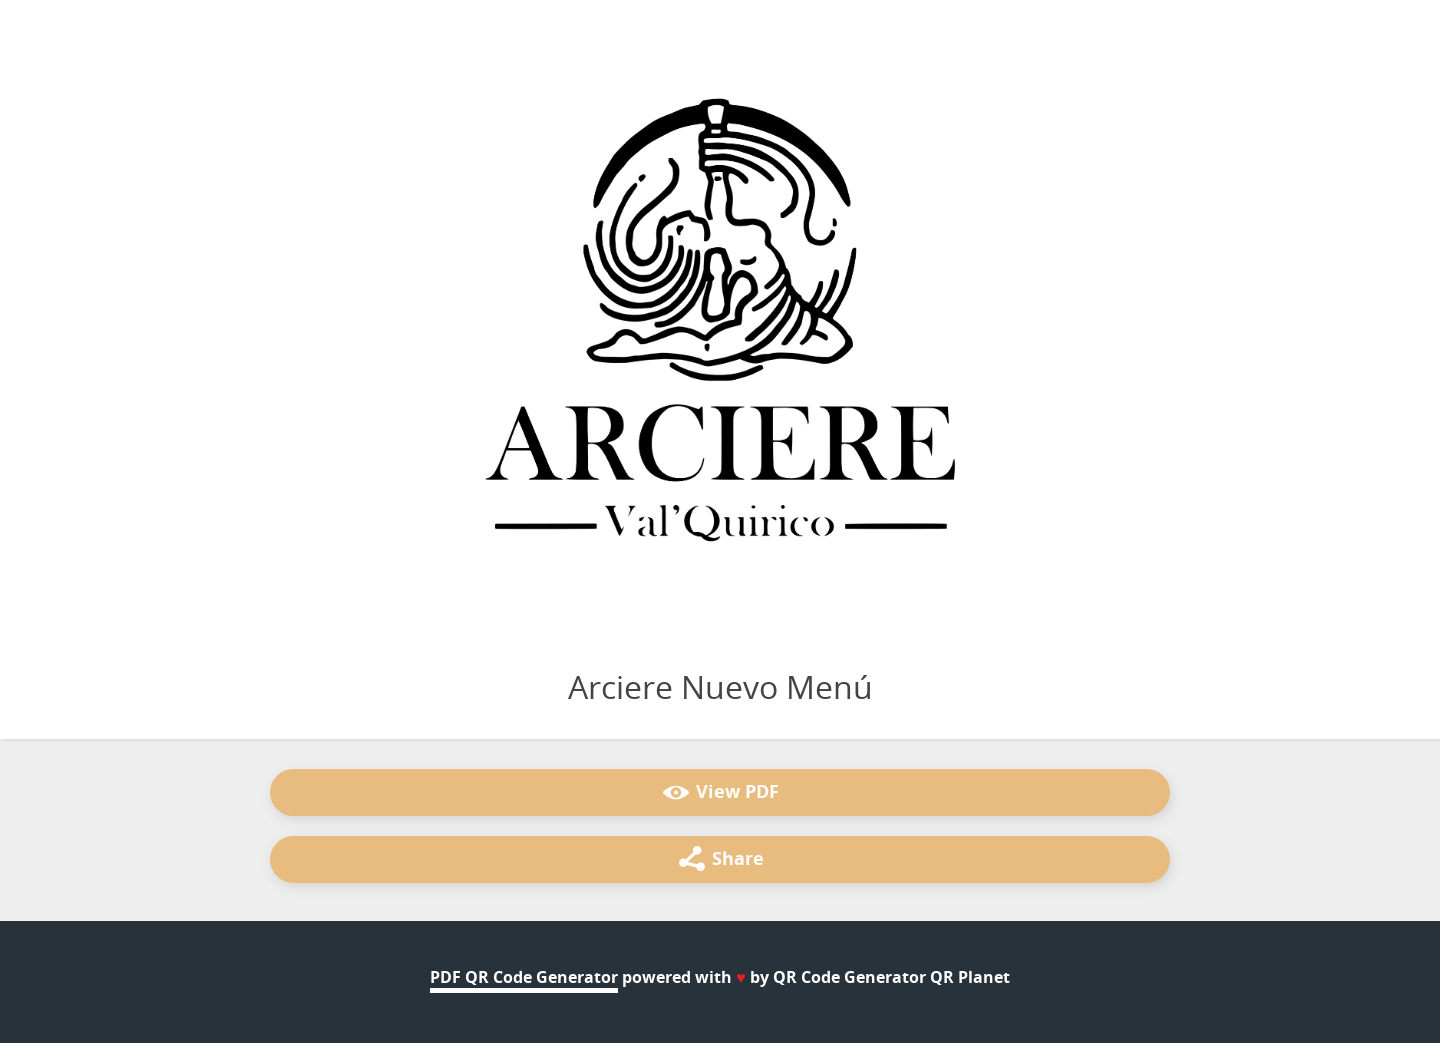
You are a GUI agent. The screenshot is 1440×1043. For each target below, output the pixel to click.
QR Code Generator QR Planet (891, 977)
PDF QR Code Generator (524, 977)
